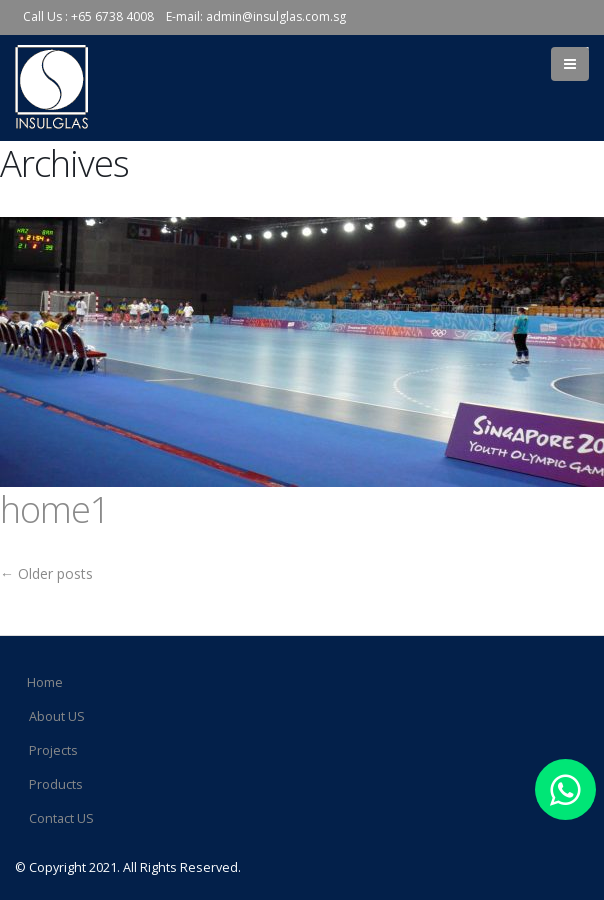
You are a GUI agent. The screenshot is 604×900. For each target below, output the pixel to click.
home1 (55, 509)
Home (45, 682)
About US (57, 716)
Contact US (61, 818)
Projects (53, 750)
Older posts (46, 573)
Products (56, 784)
